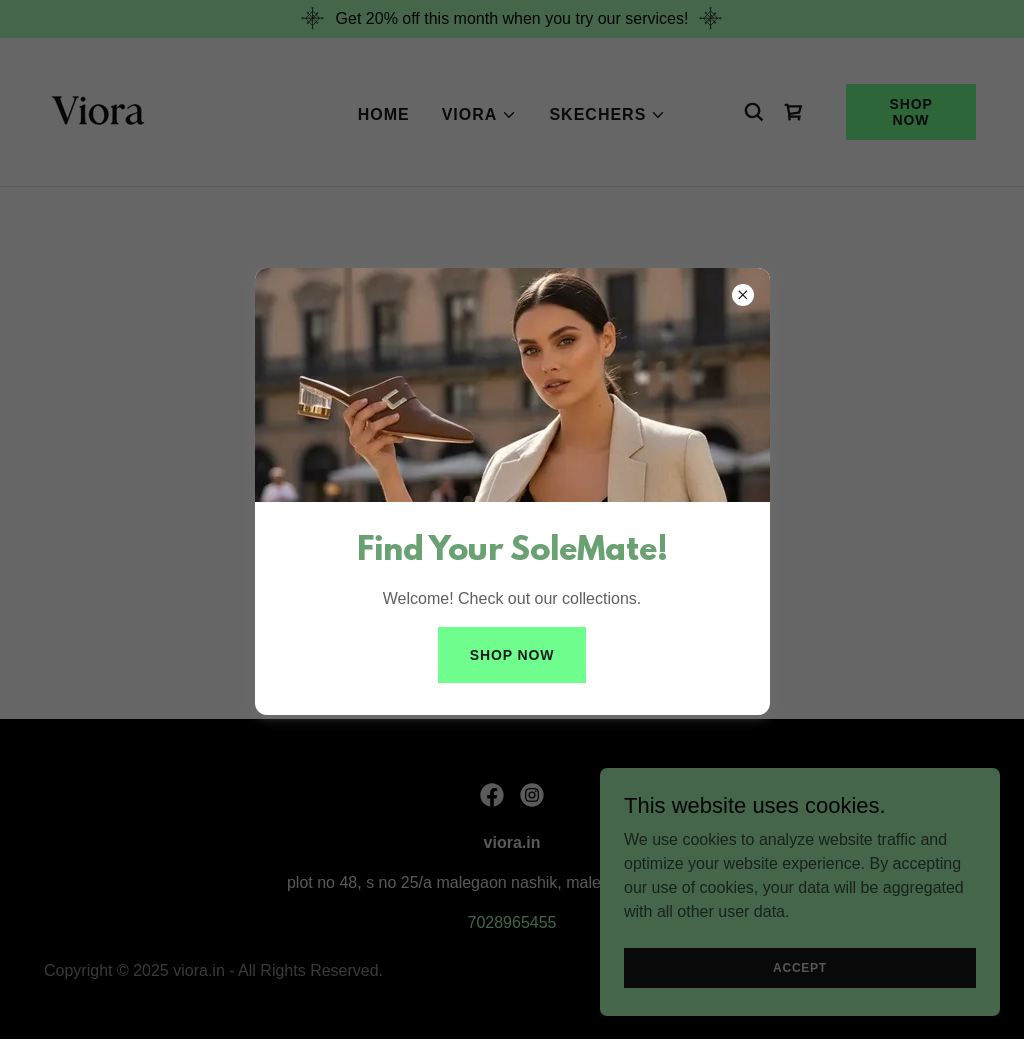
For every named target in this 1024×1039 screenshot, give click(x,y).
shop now (512, 655)
